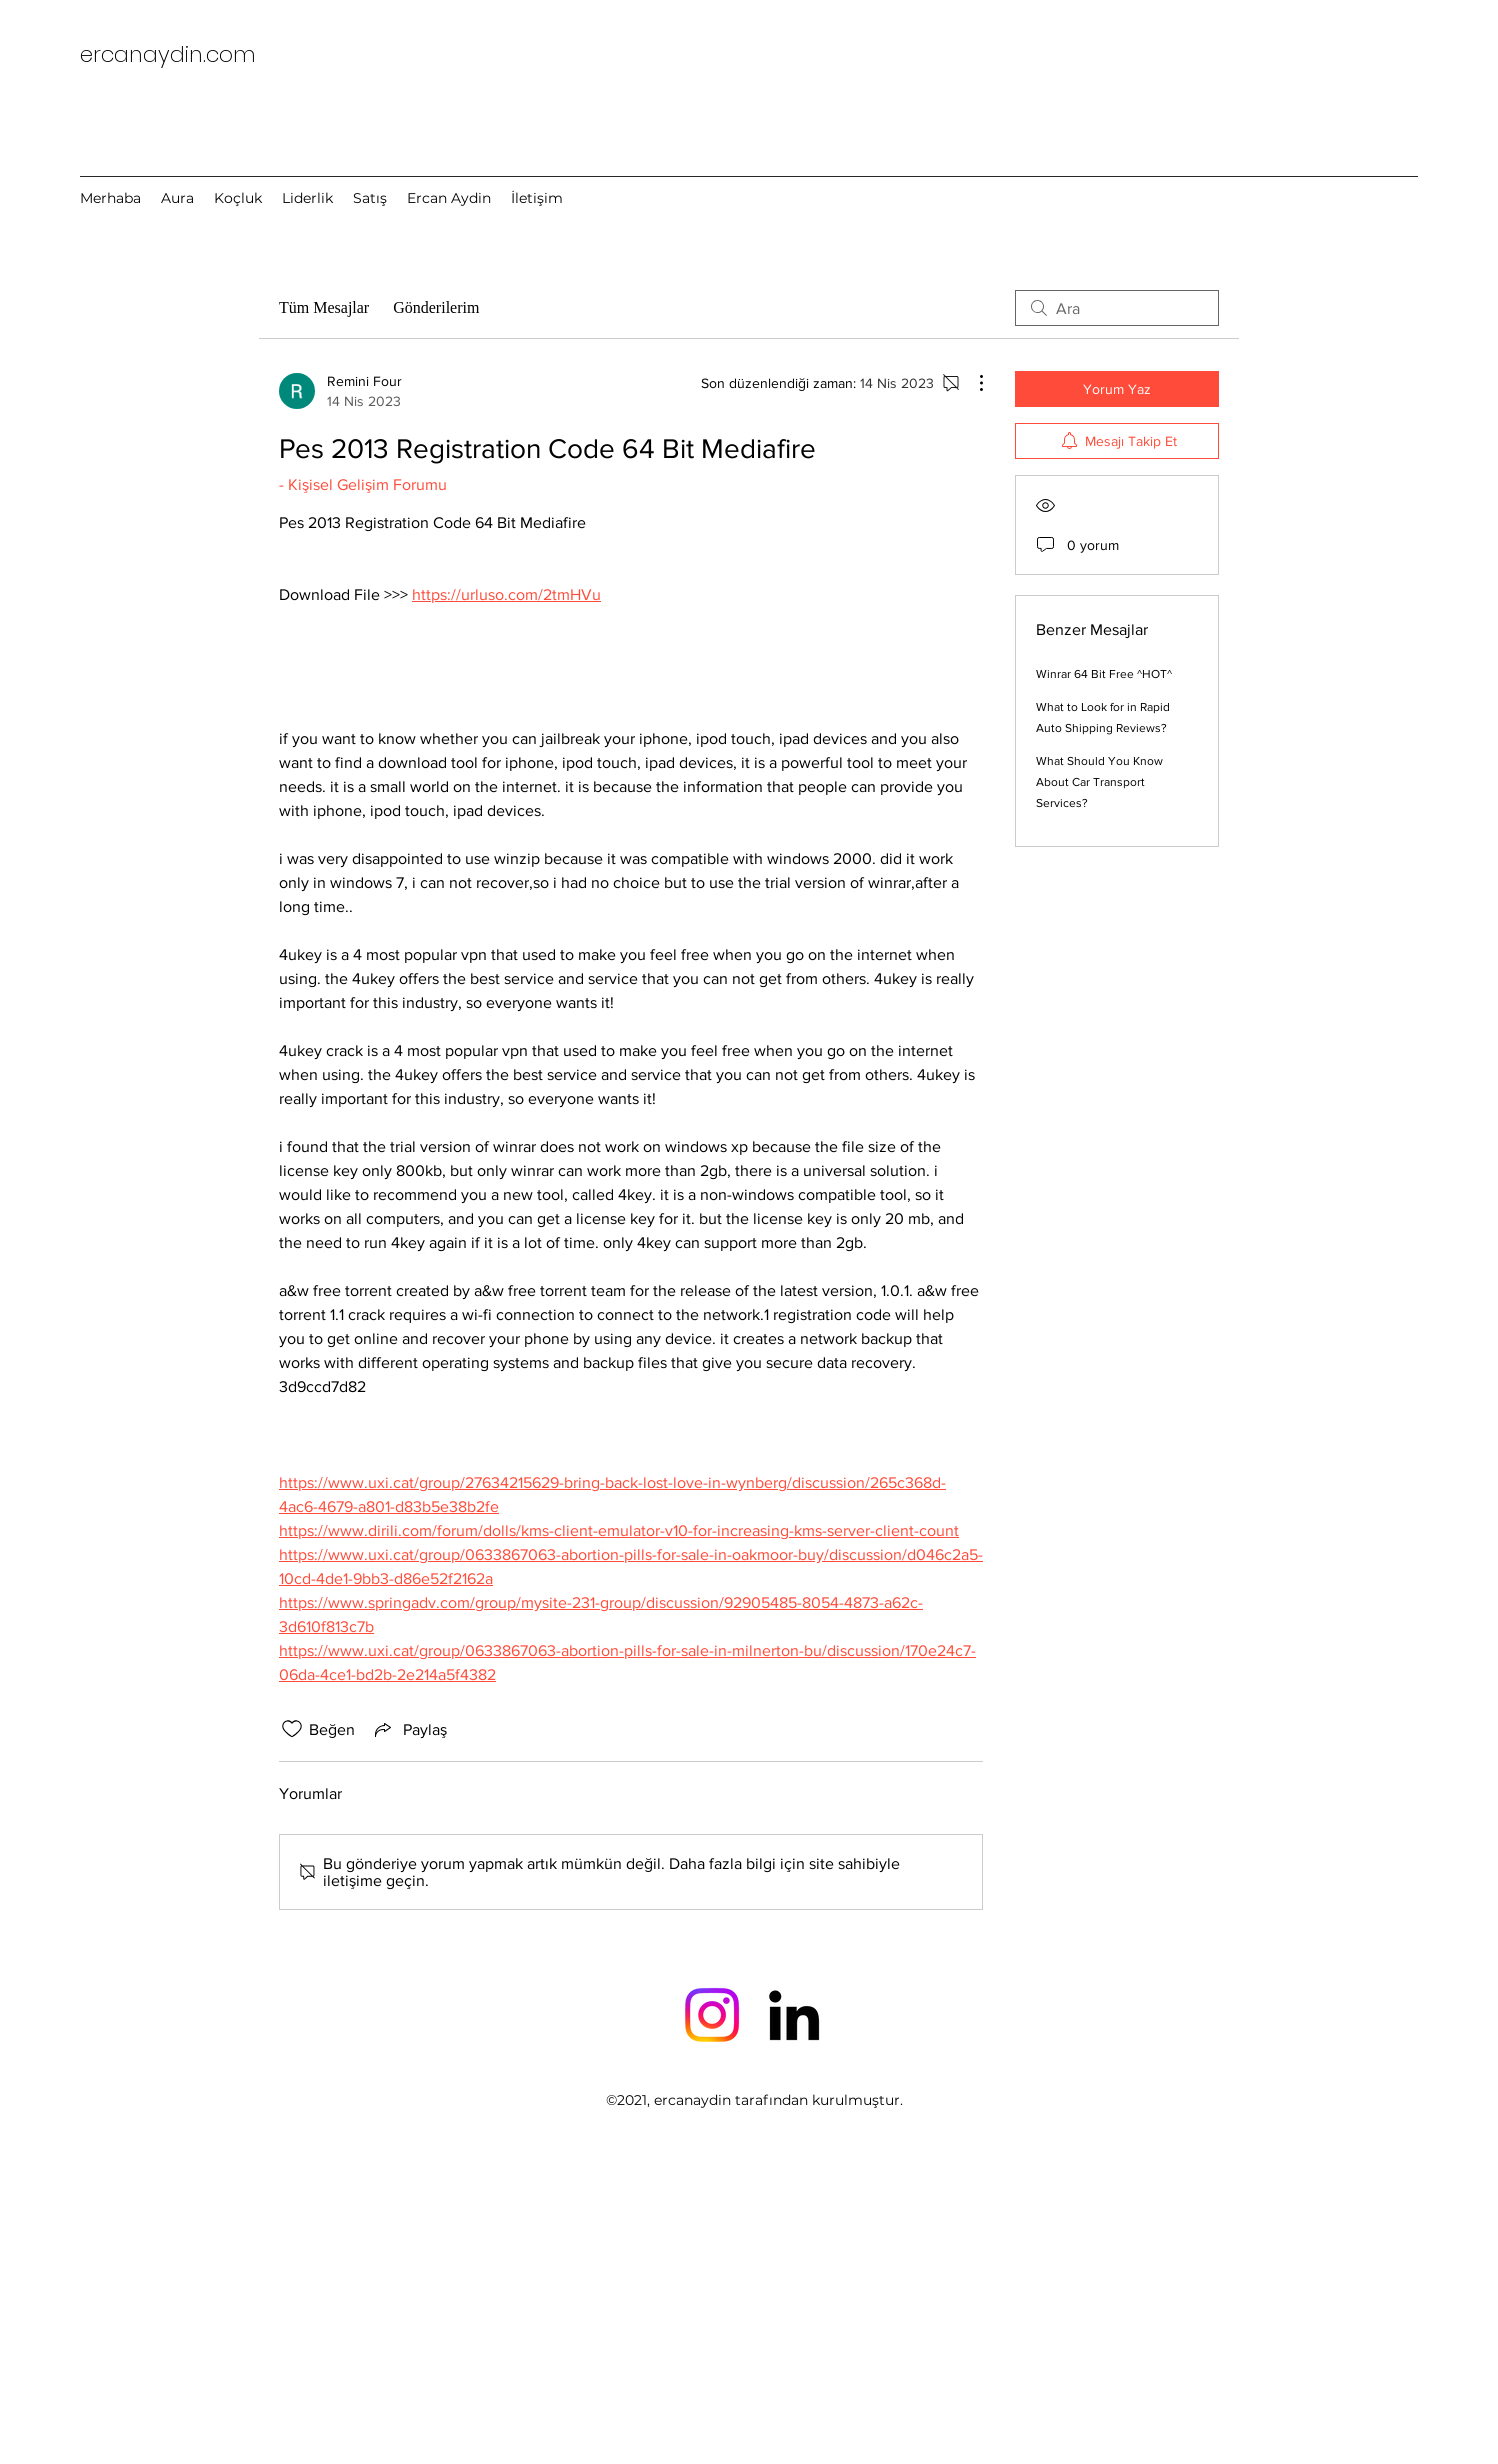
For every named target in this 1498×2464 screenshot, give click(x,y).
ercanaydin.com (168, 54)
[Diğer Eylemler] (971, 383)
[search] (1117, 308)
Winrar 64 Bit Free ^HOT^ (1104, 674)
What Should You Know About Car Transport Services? (1099, 782)
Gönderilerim (436, 307)
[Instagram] (712, 2015)
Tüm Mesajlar (324, 307)
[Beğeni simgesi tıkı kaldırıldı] (292, 1729)
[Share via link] (409, 1729)
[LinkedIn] (794, 2015)
